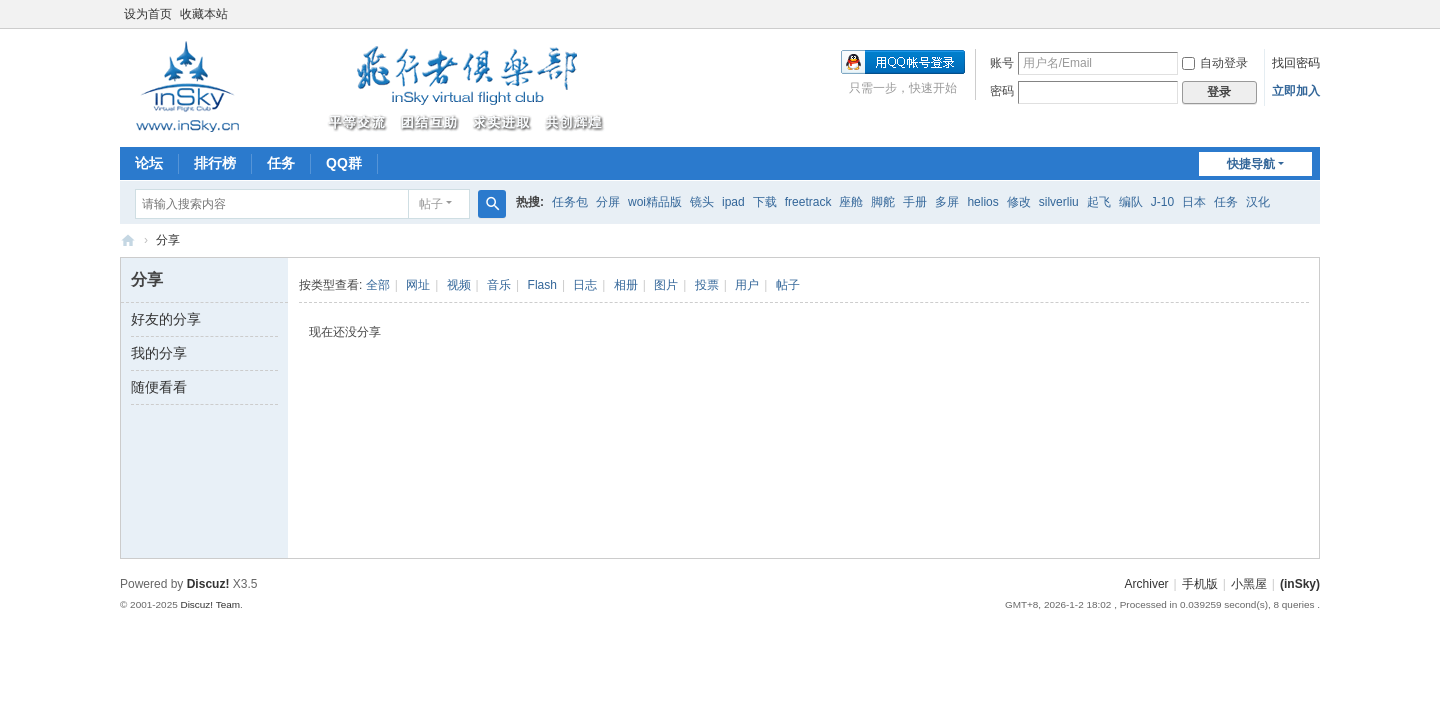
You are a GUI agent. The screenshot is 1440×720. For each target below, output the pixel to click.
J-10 (1162, 202)
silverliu (1059, 202)
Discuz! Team (210, 604)
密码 (1002, 91)
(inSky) (128, 240)
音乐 (499, 285)
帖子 (431, 204)
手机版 (1200, 584)
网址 (418, 285)
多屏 (947, 202)
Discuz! (208, 584)
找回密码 (1296, 63)
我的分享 (159, 353)
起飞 (1099, 202)
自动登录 (1215, 63)
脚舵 (883, 202)
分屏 (608, 202)
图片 (666, 285)
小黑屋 (1249, 584)
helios (982, 202)
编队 (1131, 202)
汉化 (1258, 202)
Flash (542, 285)
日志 (585, 285)
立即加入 (1296, 91)
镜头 (702, 202)
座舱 (851, 202)
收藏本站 (204, 14)
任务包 (570, 202)
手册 (915, 202)
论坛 (149, 163)
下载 (765, 202)
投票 (707, 285)
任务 (281, 163)
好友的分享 (166, 319)
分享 (168, 240)
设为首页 (148, 14)
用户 (747, 285)
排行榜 (215, 163)
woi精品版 (655, 202)
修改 (1019, 202)
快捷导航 (1251, 164)
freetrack (808, 202)
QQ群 (344, 163)
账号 (1002, 63)
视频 (459, 285)
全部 (378, 285)
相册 (626, 285)
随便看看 (159, 387)
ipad (733, 202)
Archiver (1147, 584)
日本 (1194, 202)
